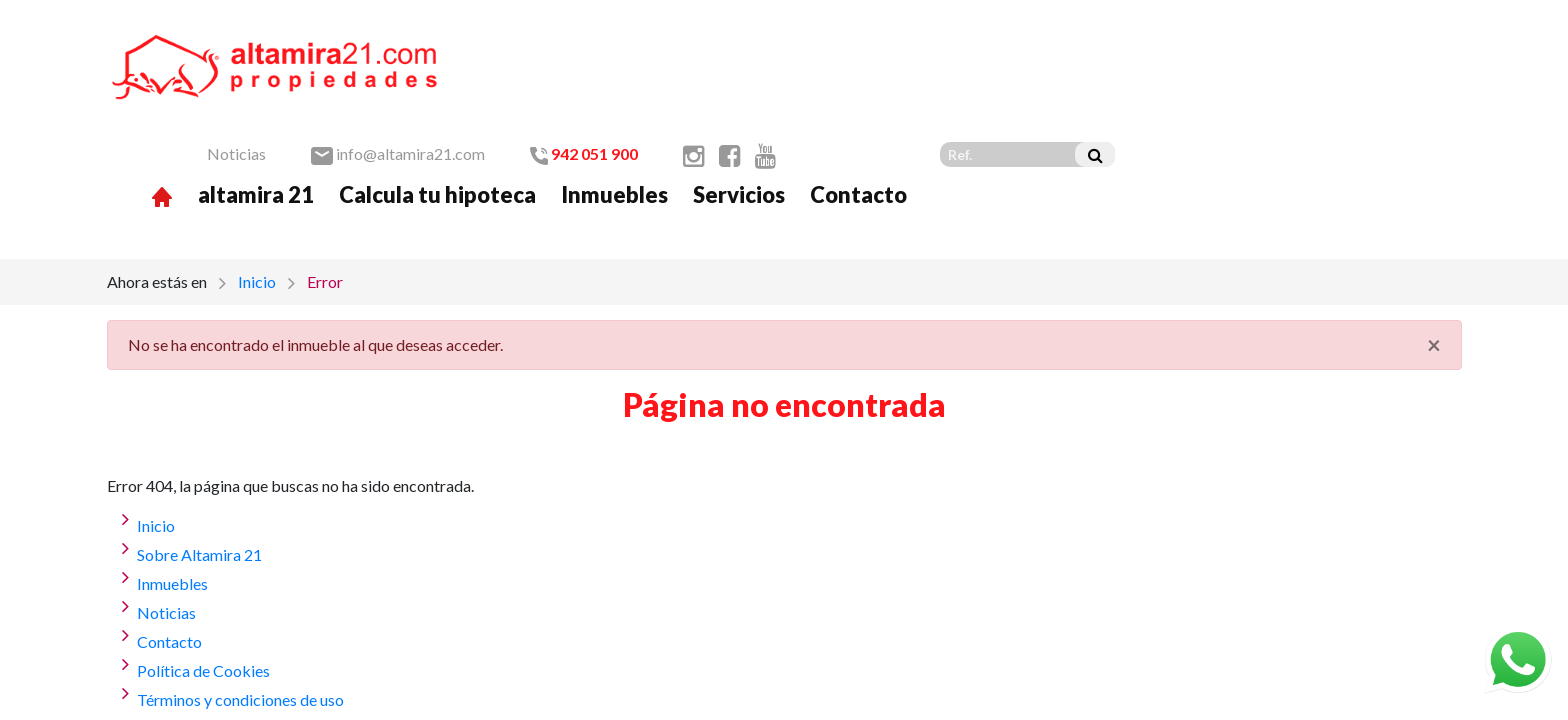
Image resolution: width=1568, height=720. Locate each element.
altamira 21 (602, 82)
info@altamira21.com (744, 41)
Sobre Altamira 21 (199, 453)
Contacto (1204, 82)
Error (325, 180)
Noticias (582, 41)
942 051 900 (930, 41)
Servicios (1085, 82)
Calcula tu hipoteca (783, 82)
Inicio (257, 180)
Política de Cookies (203, 569)
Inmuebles (960, 82)
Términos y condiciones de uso (240, 598)
